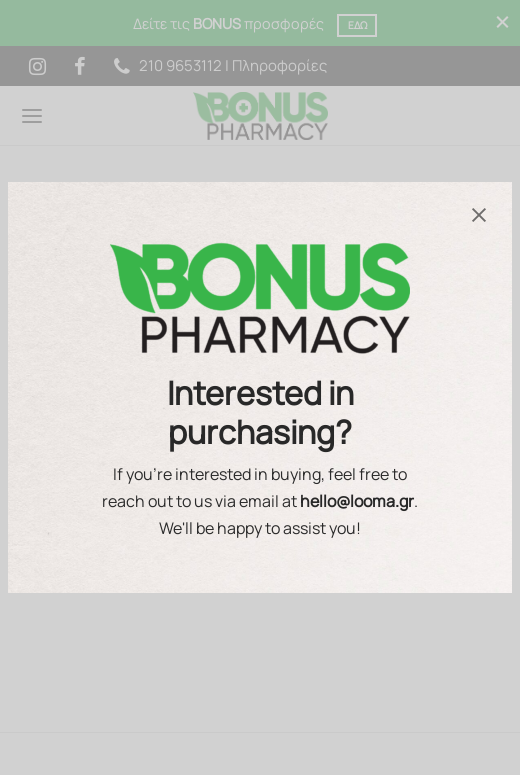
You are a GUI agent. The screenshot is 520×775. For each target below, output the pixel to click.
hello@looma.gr (357, 501)
